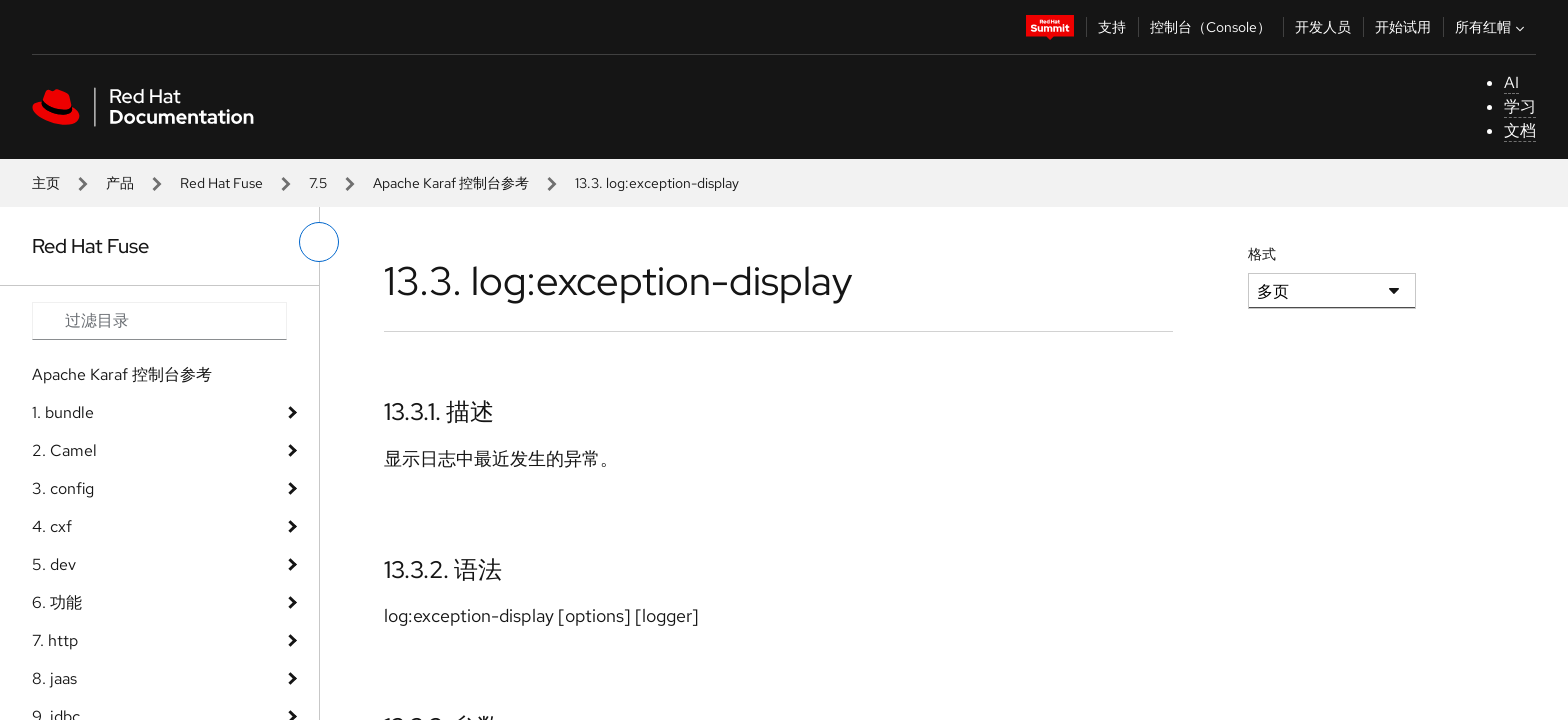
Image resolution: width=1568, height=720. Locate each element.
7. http (55, 640)
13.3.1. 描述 (439, 411)
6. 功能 (57, 602)
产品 (120, 183)
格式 (1262, 254)
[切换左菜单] (319, 242)
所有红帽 (1492, 27)
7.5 (318, 183)
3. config (63, 488)
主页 (46, 183)
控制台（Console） (1210, 27)
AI (1511, 82)
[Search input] (159, 321)
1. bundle (63, 412)
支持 (1112, 27)
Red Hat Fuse (221, 183)
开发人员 (1323, 27)
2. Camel (64, 450)
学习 (1520, 106)
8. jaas (54, 678)
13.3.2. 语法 (443, 569)
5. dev (54, 564)
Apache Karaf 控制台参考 (451, 183)
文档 (1520, 130)
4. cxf (52, 526)
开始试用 (1403, 27)
